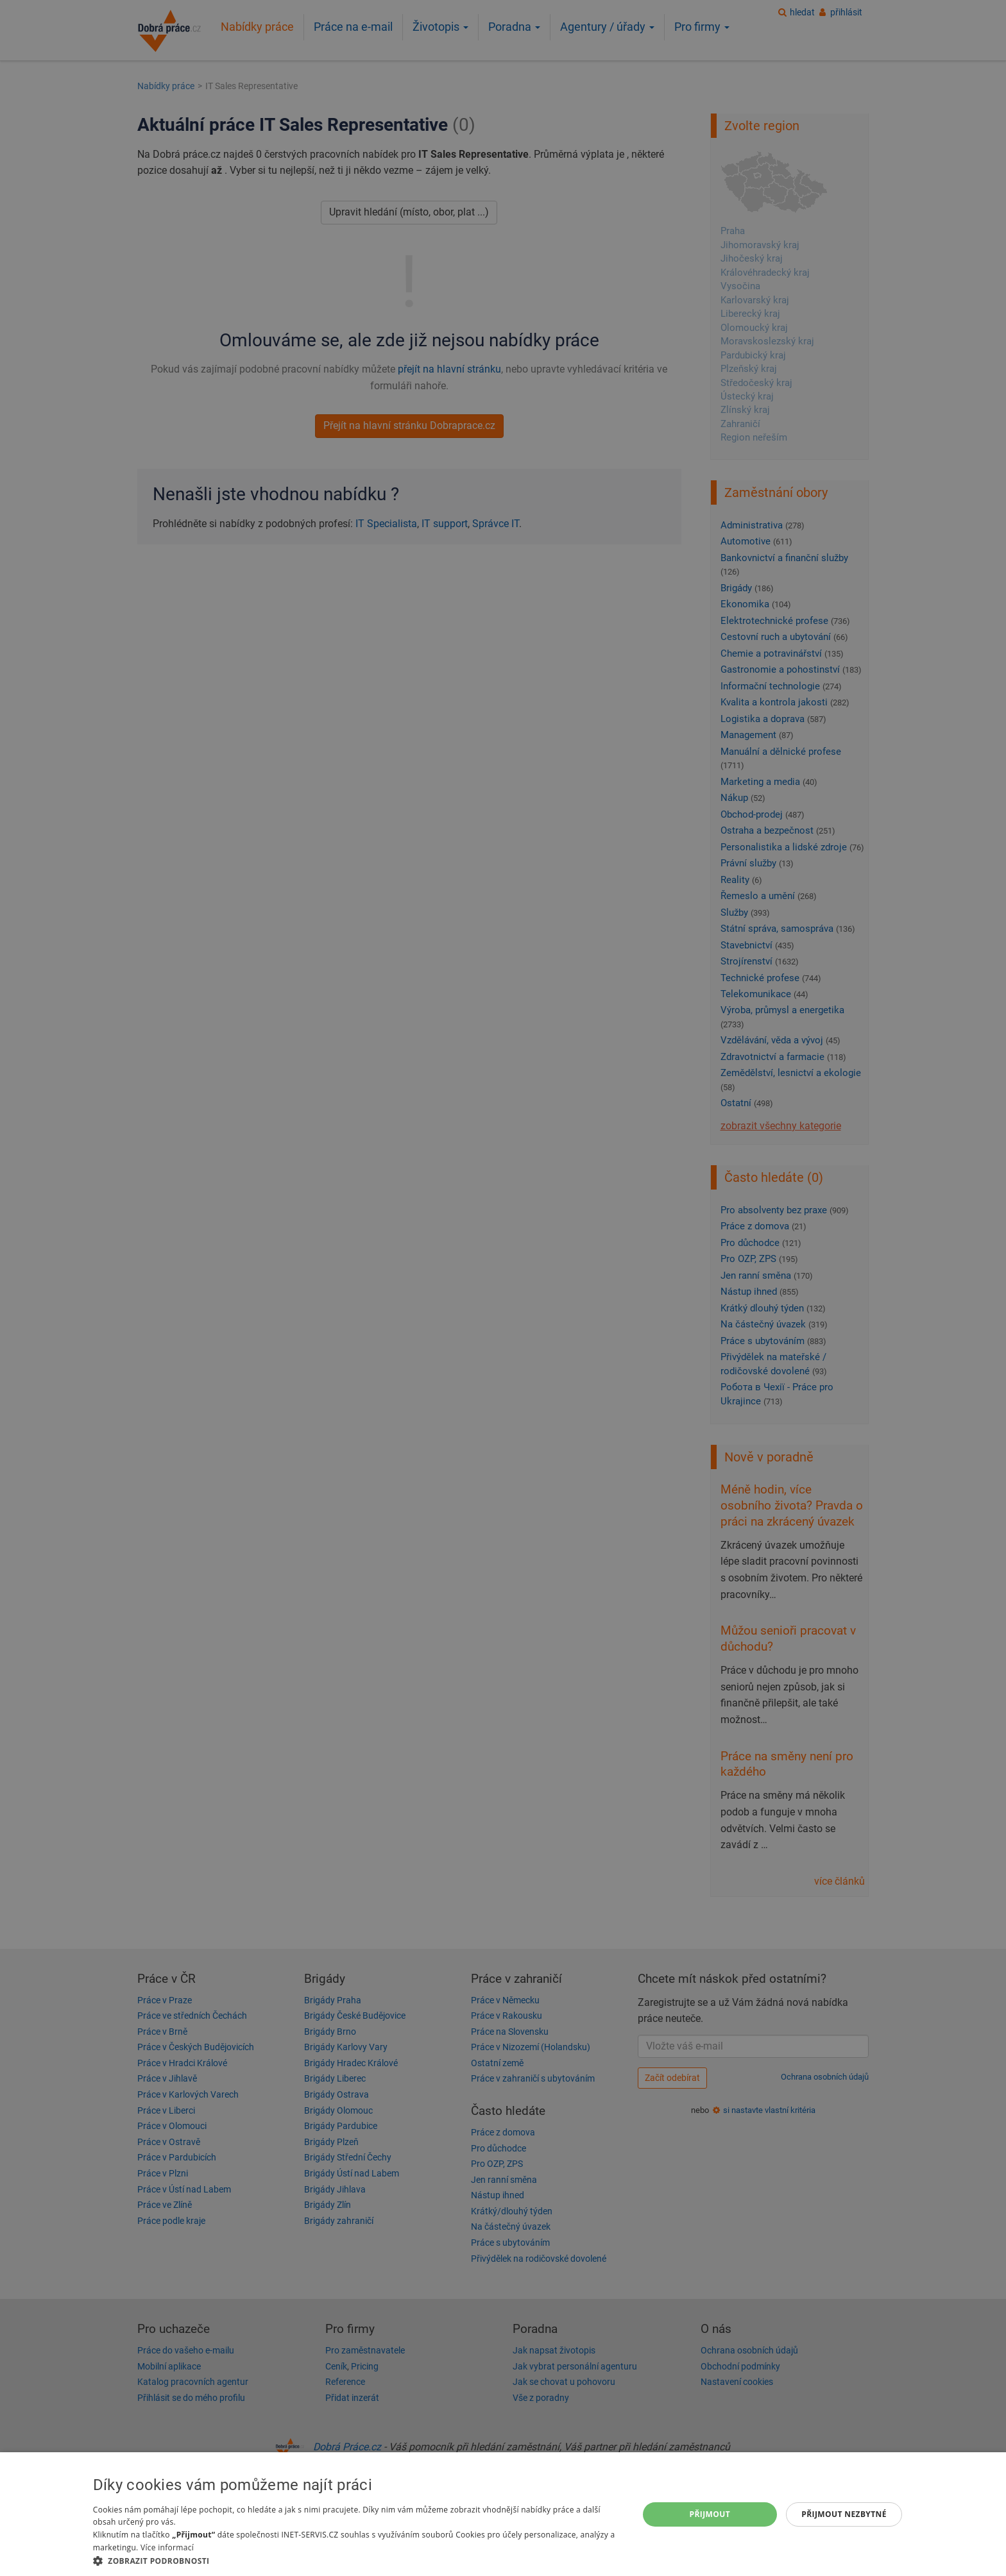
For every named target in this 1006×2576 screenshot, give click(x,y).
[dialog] (503, 2514)
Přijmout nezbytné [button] (844, 2514)
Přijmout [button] (710, 2514)
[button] (357, 2560)
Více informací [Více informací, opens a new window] (167, 2547)
